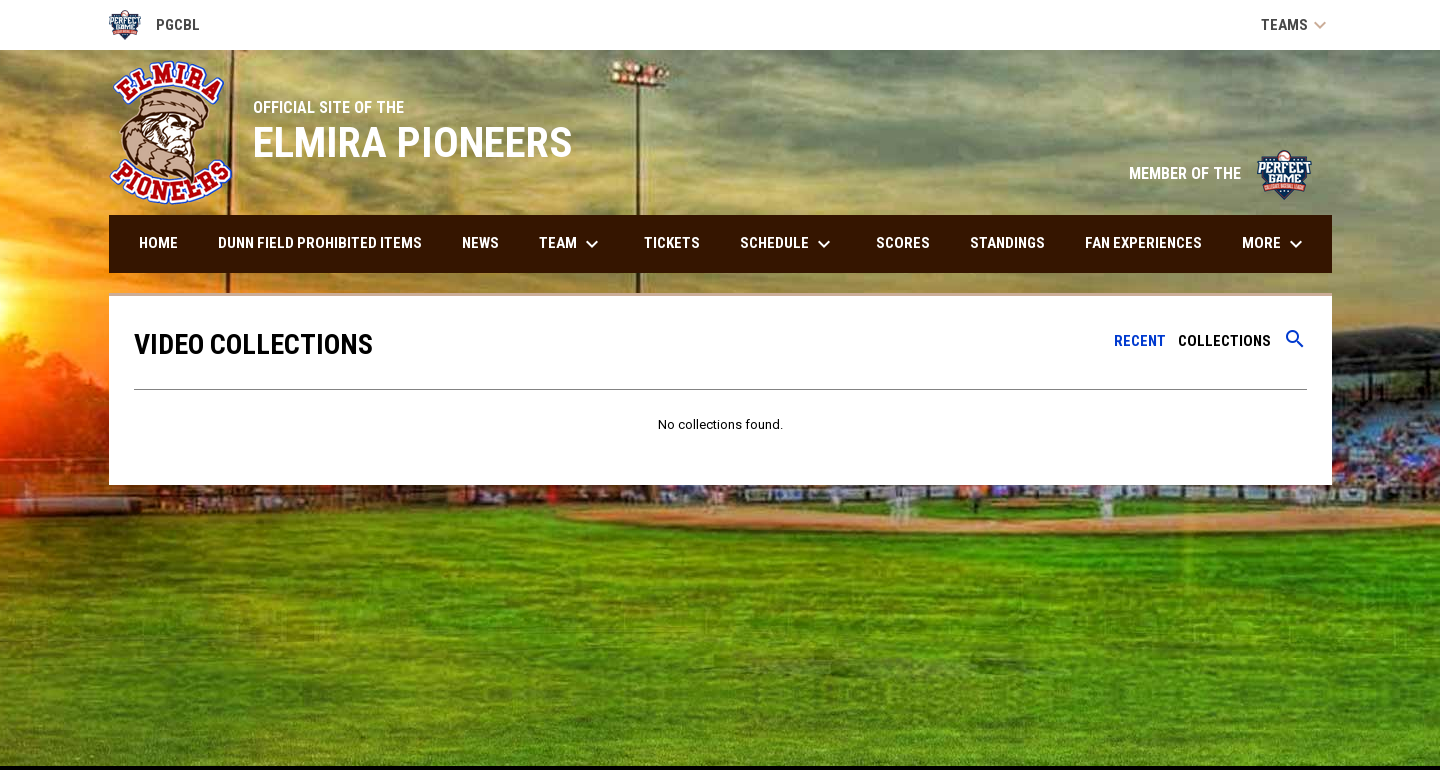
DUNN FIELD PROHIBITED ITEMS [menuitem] (320, 243)
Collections (1224, 341)
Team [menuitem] (571, 244)
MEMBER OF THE (1220, 173)
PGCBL (155, 25)
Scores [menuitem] (903, 243)
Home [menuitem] (158, 243)
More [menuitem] (1275, 244)
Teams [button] (1296, 25)
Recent (1140, 341)
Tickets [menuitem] (672, 243)
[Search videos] (1295, 346)
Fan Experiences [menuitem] (1143, 243)
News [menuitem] (480, 243)
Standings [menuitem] (1007, 243)
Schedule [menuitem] (788, 244)
